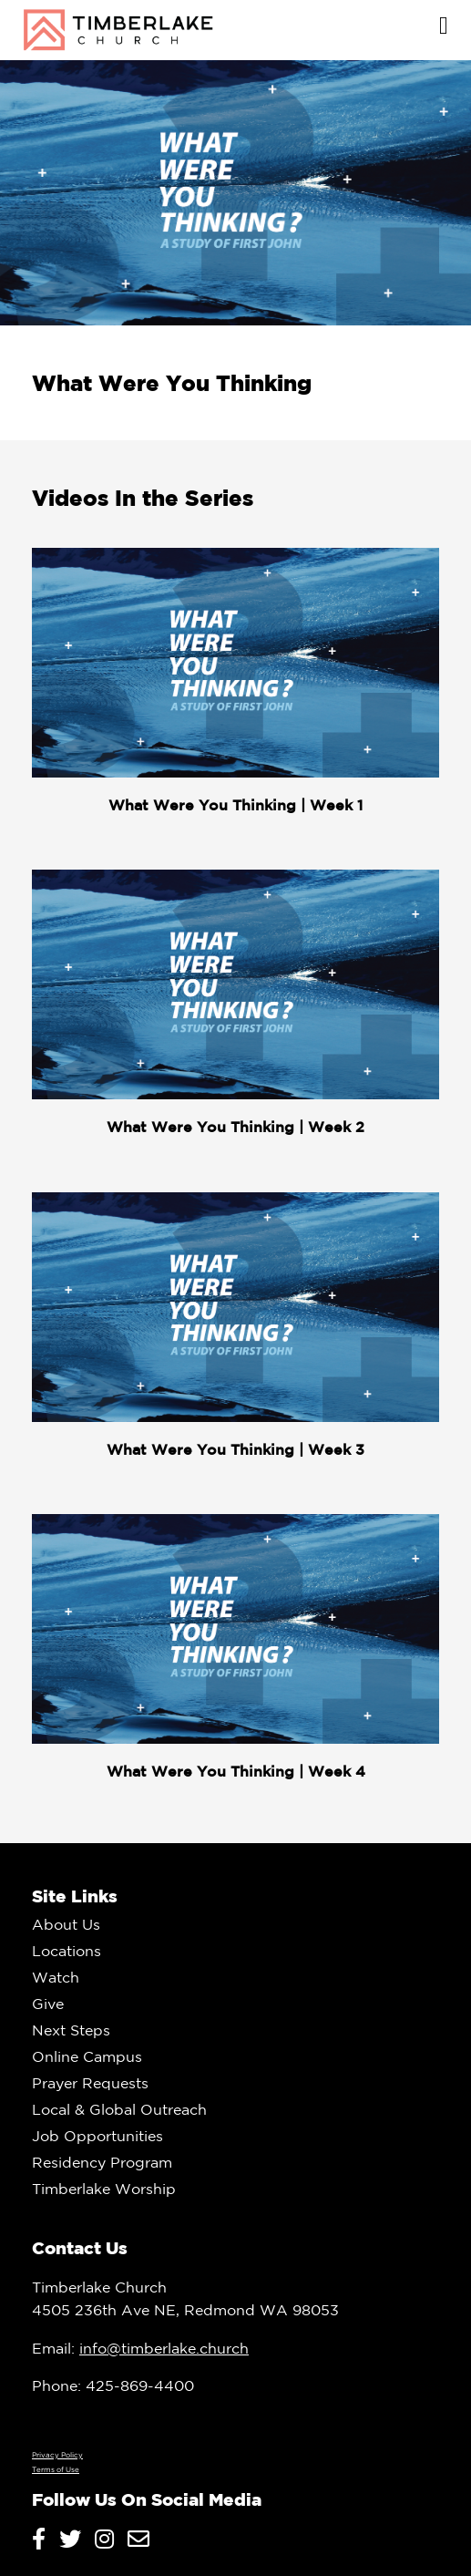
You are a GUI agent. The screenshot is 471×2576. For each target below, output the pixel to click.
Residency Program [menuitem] (102, 2162)
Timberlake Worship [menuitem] (104, 2188)
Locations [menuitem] (66, 1950)
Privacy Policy (57, 2454)
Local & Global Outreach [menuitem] (119, 2109)
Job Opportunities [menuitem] (97, 2136)
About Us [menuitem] (66, 1924)
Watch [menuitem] (55, 1977)
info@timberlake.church (164, 2348)
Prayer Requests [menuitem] (90, 2083)
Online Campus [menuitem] (87, 2056)
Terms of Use (55, 2469)
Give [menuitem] (48, 2003)
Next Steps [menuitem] (71, 2030)
